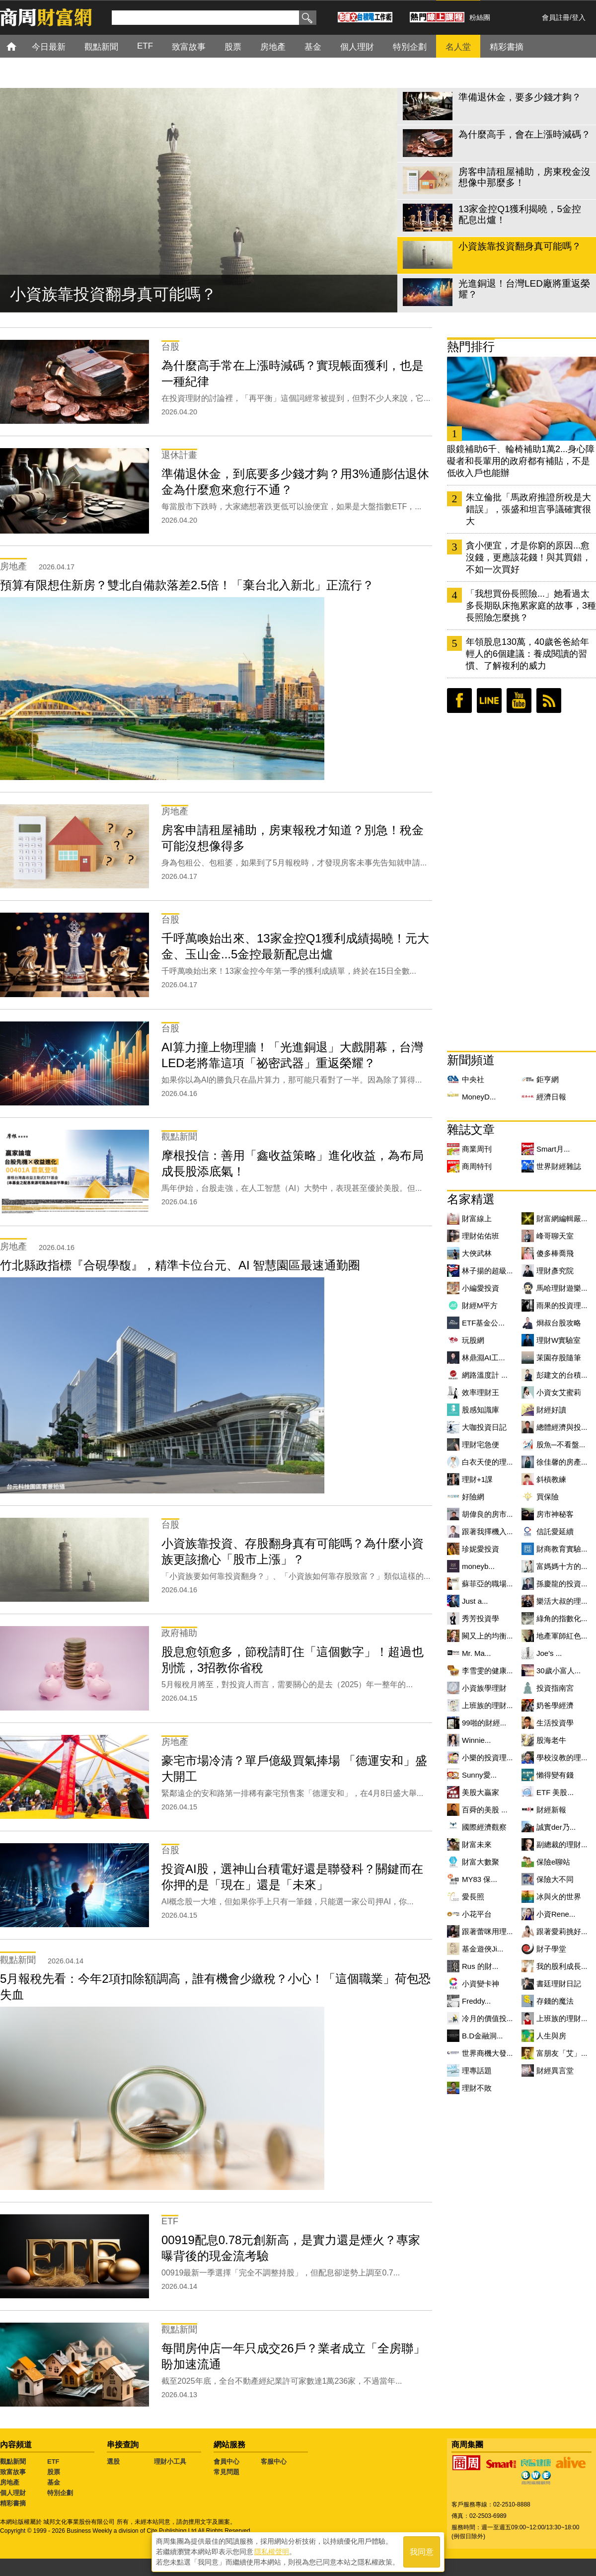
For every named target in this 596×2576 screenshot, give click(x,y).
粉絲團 (479, 17)
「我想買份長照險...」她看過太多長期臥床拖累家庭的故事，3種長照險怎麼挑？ (531, 606)
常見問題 (226, 2472)
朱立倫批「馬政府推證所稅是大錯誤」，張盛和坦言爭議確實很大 (528, 509)
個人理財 (13, 2493)
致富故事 (13, 2472)
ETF (53, 2461)
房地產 (9, 2482)
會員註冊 (556, 17)
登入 (579, 17)
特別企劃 (60, 2493)
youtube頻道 (519, 700)
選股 (113, 2461)
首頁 (20, 46)
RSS (548, 700)
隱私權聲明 (271, 2552)
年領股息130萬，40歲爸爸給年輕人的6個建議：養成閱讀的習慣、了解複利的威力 (527, 654)
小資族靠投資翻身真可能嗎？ (113, 294)
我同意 (422, 2552)
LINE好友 (489, 700)
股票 (53, 2472)
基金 (53, 2482)
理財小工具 (170, 2461)
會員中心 (226, 2461)
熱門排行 (471, 346)
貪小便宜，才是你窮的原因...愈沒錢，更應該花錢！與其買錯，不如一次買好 (528, 557)
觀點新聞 (13, 2461)
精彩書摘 (13, 2503)
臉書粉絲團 (459, 700)
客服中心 (274, 2461)
